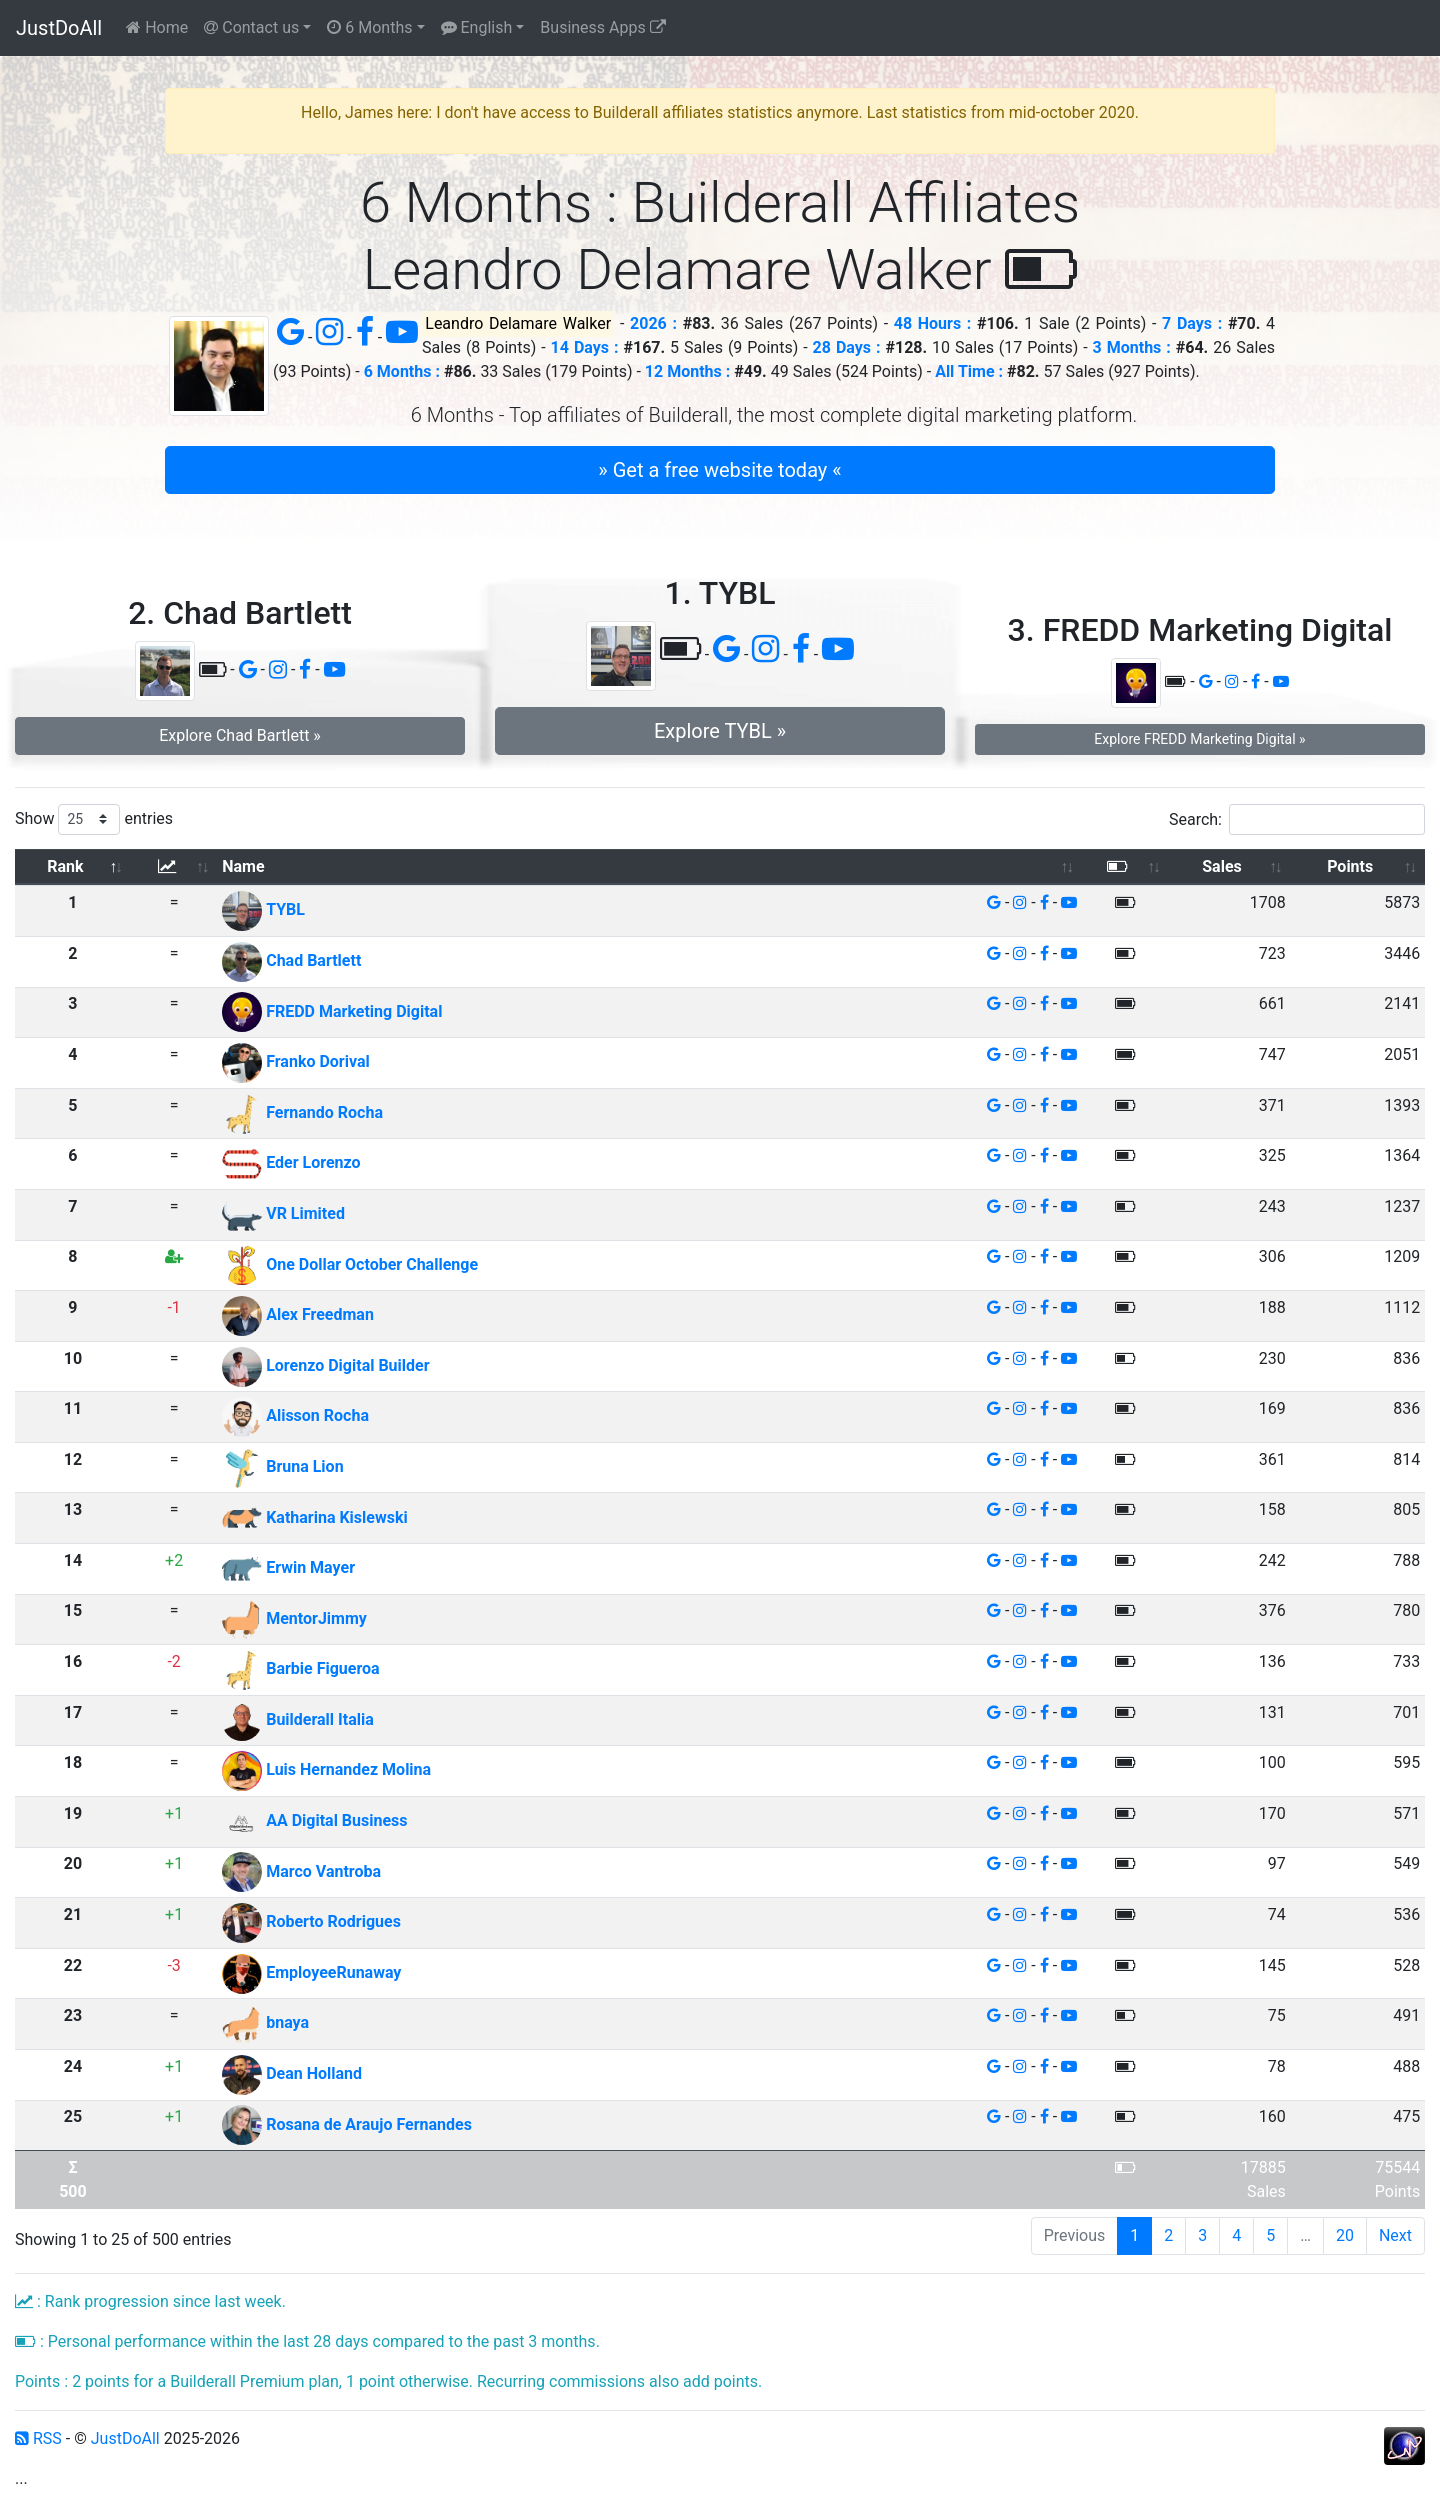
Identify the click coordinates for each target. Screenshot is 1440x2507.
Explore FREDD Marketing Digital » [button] (1199, 739)
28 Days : (847, 347)
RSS (38, 2438)
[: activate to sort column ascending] (174, 867)
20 (1345, 2235)
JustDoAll (59, 28)
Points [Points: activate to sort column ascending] (1350, 866)
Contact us (251, 27)
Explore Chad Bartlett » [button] (240, 735)
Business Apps (602, 27)
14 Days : (585, 347)
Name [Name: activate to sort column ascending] (243, 866)
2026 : (653, 323)
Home (157, 27)
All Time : (969, 371)
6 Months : (402, 371)
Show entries (94, 819)
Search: (1297, 819)
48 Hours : (933, 323)
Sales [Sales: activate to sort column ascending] (1222, 866)
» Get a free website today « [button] (719, 470)
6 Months (369, 27)
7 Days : (1192, 323)
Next (1395, 2235)
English (477, 27)
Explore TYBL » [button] (720, 731)
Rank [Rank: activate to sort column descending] (65, 866)
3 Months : (1132, 347)
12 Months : (687, 371)
